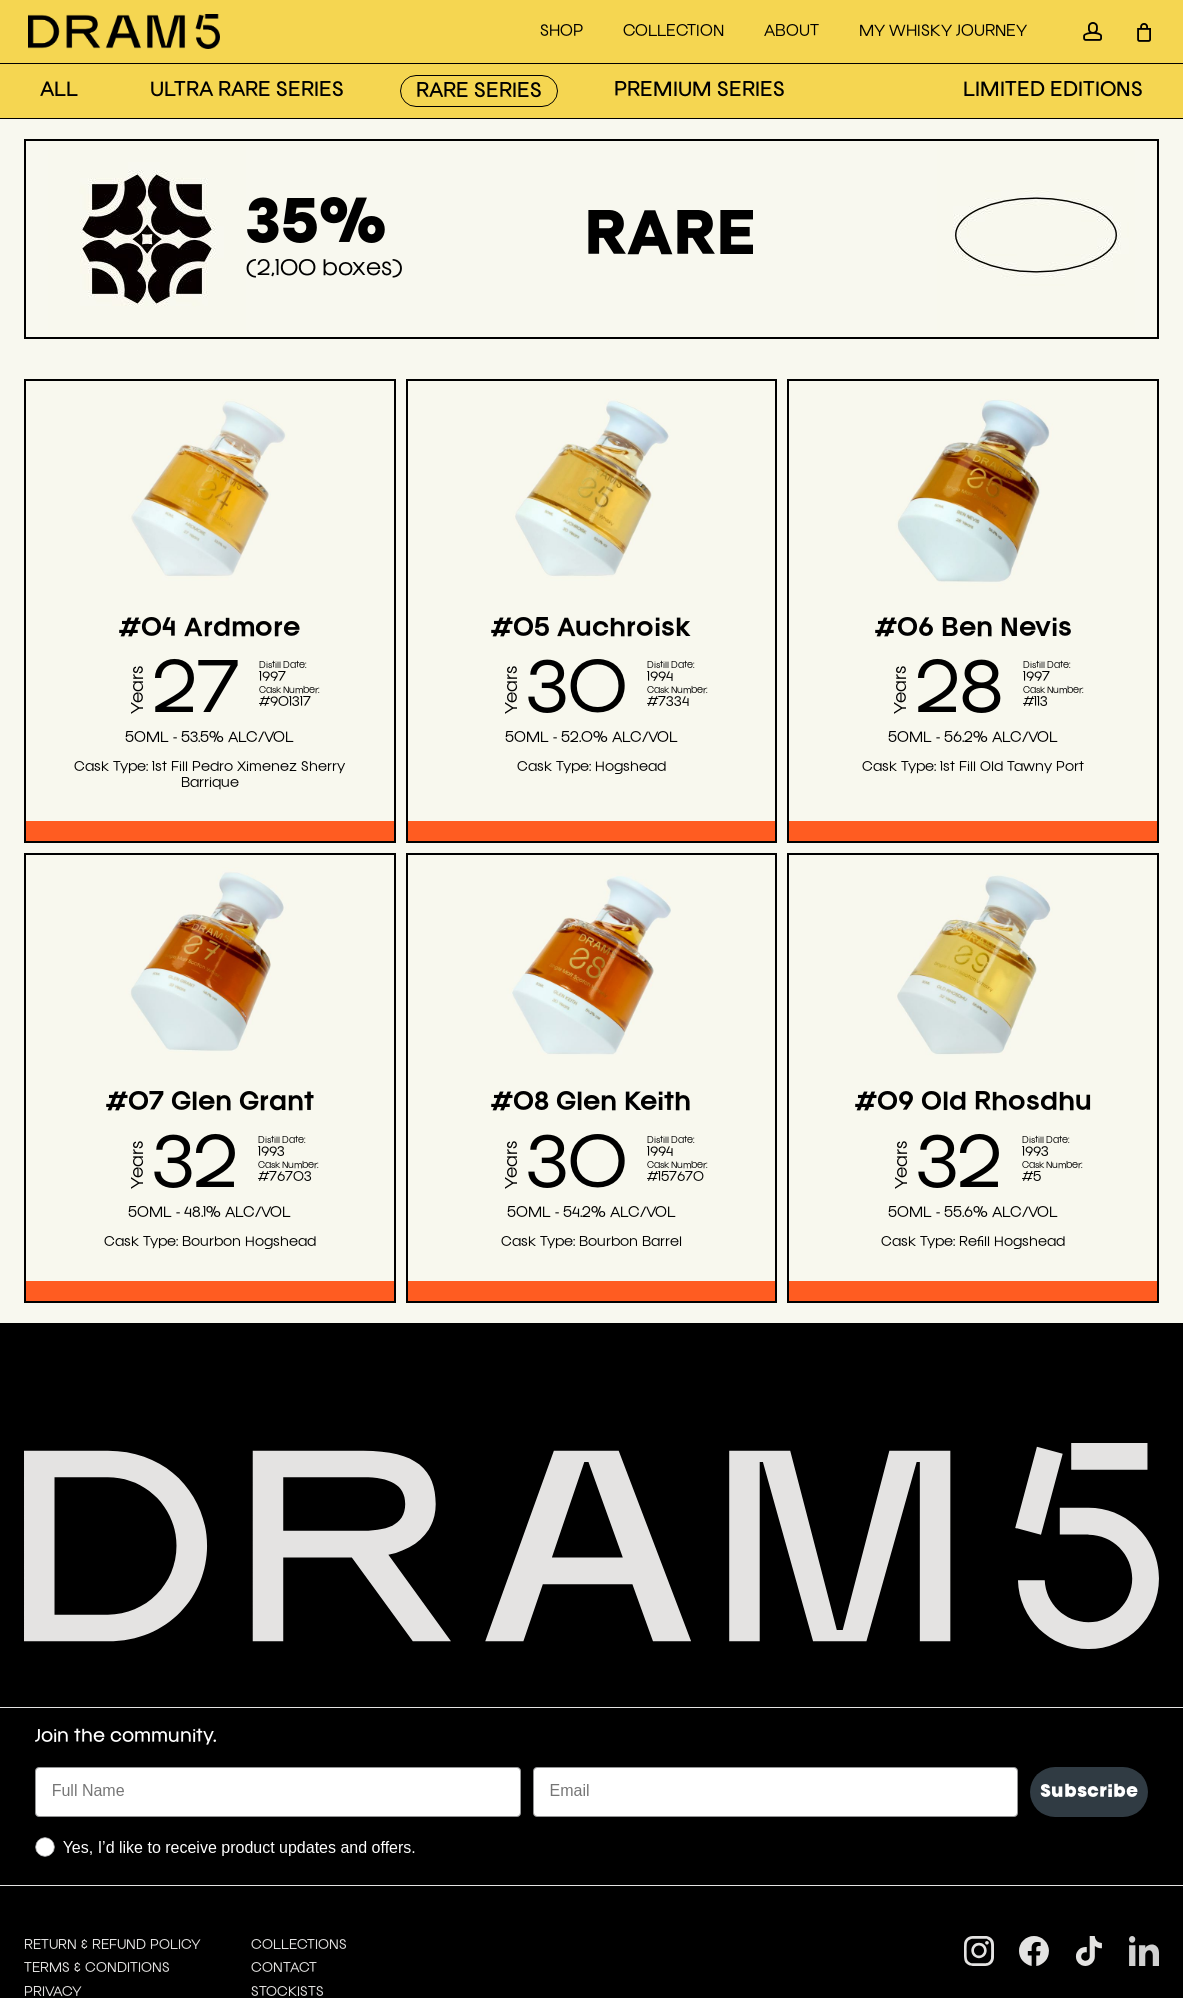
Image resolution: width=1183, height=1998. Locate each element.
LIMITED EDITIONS (1053, 91)
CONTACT (284, 1791)
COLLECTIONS (299, 1768)
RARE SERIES (479, 92)
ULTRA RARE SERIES (247, 91)
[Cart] (1144, 32)
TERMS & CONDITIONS (97, 1791)
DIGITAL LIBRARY (81, 1838)
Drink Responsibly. (93, 1933)
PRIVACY (53, 1815)
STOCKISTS (287, 1815)
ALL (59, 91)
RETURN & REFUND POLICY (112, 1768)
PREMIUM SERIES (699, 91)
